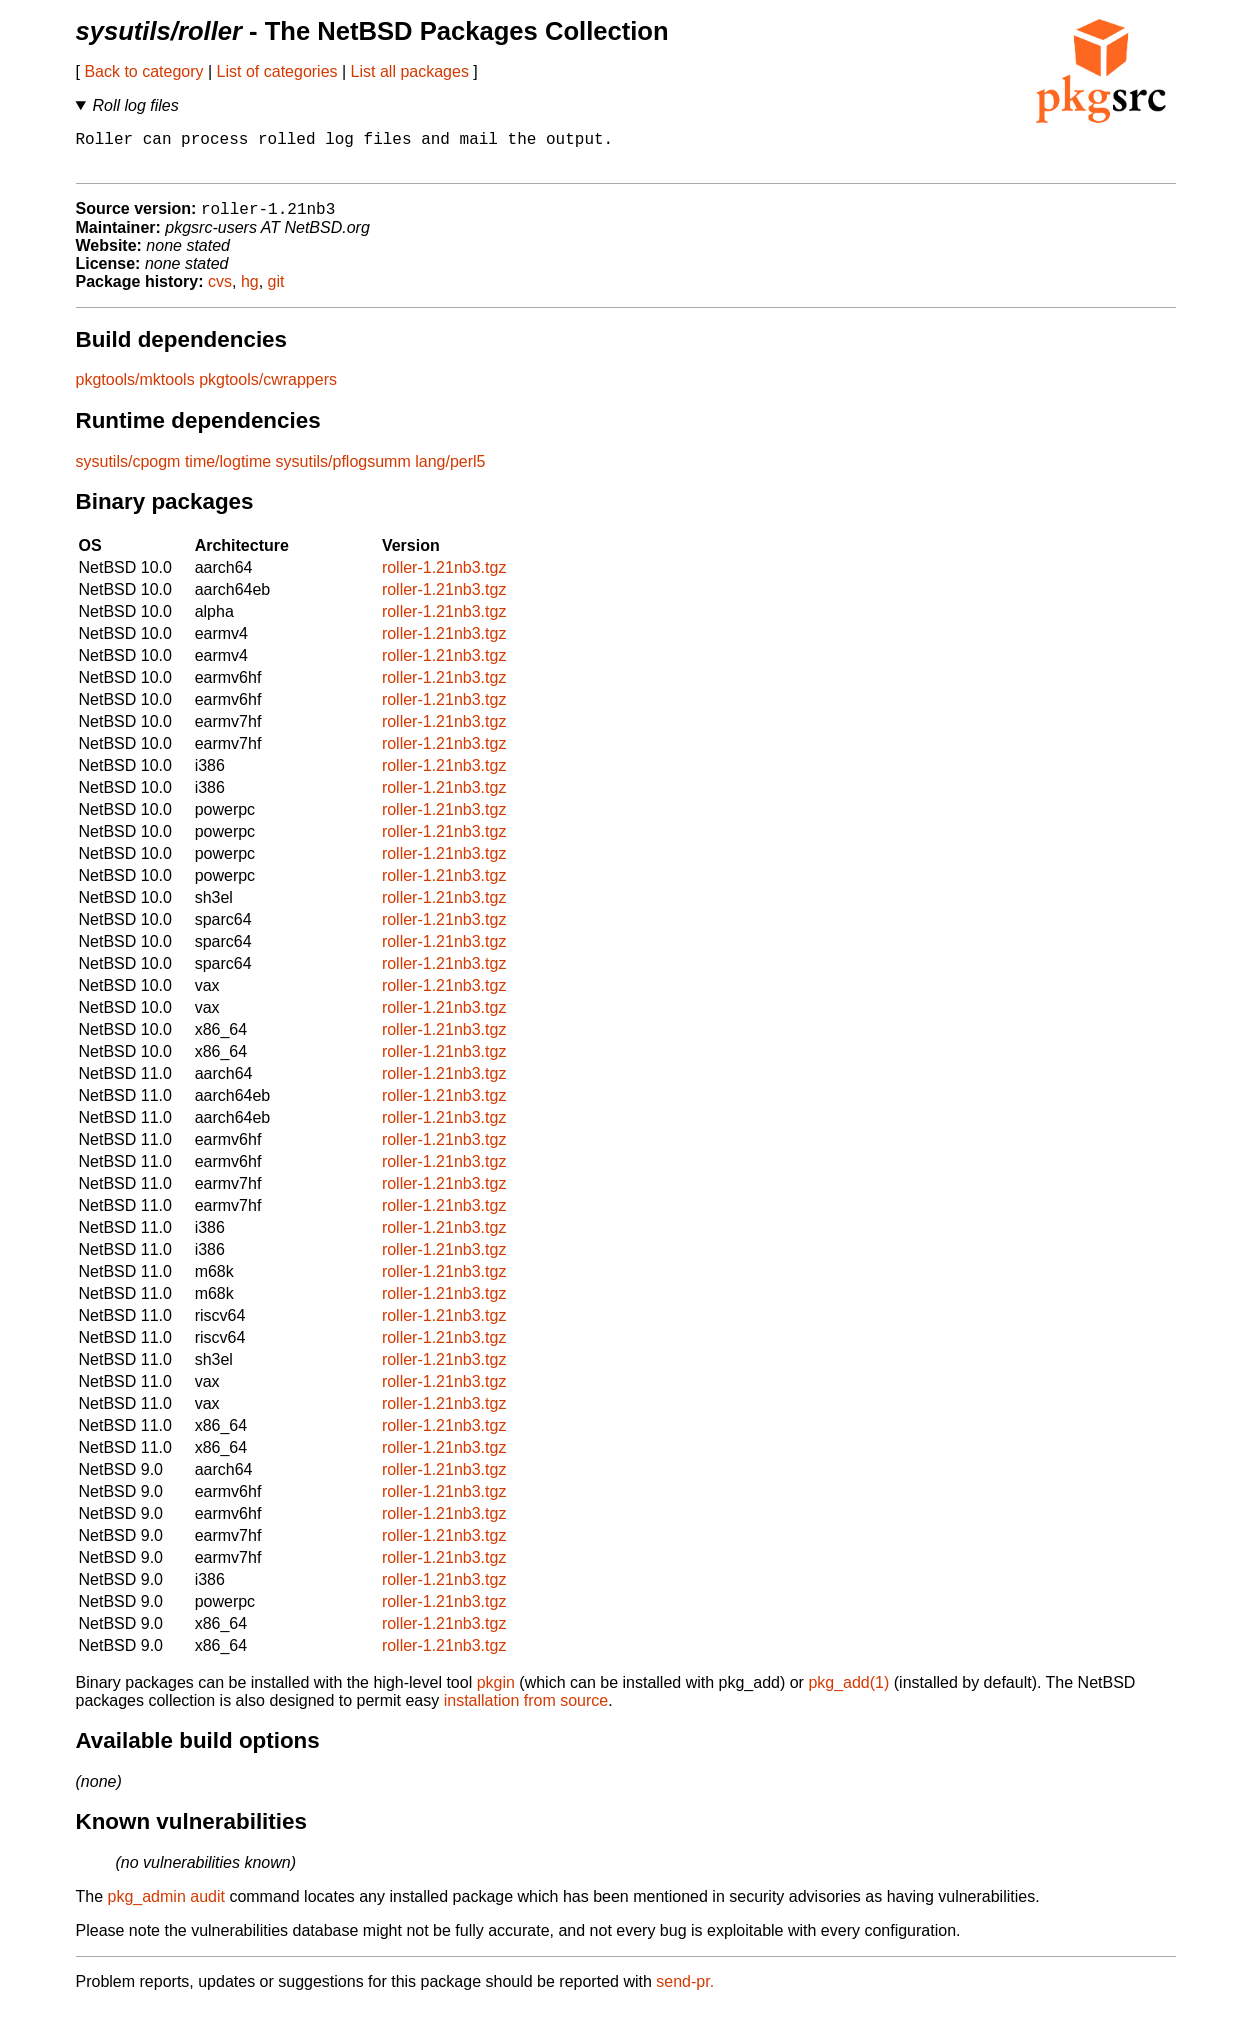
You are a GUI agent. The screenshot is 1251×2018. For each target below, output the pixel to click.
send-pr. (685, 1992)
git (276, 292)
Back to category (143, 71)
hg (250, 292)
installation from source (526, 1711)
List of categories (277, 71)
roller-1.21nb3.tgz (444, 578)
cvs (220, 292)
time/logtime (228, 472)
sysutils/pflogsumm (343, 472)
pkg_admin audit (166, 1907)
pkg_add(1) (848, 1693)
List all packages (410, 71)
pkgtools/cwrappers (268, 390)
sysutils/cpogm (128, 472)
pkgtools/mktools (135, 390)
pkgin (496, 1693)
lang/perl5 (450, 472)
